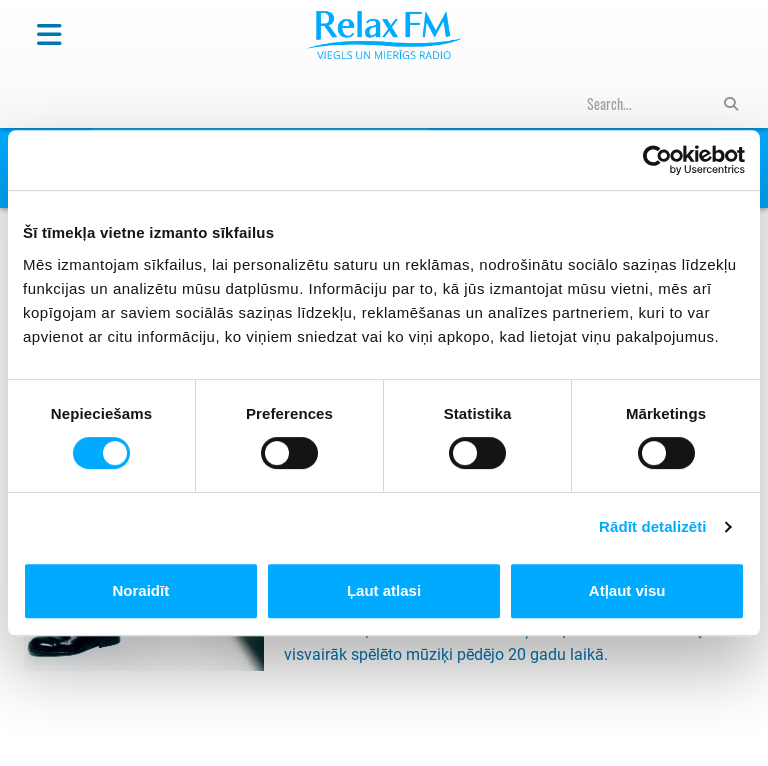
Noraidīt (140, 590)
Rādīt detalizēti (652, 526)
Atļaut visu (627, 590)
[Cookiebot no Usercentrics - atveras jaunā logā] (657, 160)
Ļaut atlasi (384, 590)
